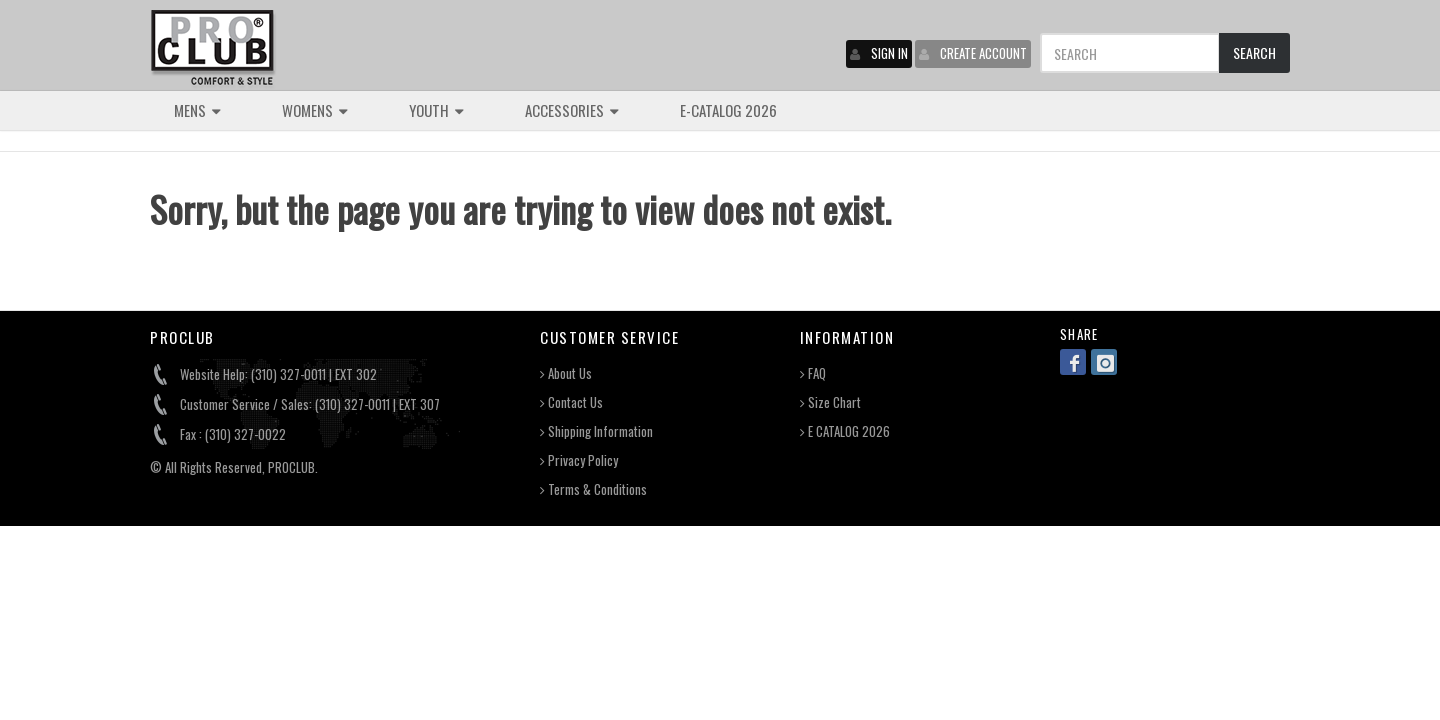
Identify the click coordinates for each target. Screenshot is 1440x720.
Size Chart (830, 402)
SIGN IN (879, 53)
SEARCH (1254, 52)
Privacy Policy (579, 460)
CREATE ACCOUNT (973, 53)
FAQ (813, 373)
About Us (566, 373)
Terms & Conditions (593, 489)
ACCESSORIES (572, 110)
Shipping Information (596, 431)
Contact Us (571, 402)
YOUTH (436, 110)
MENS (197, 110)
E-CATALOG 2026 (728, 110)
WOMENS (315, 110)
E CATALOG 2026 (845, 431)
